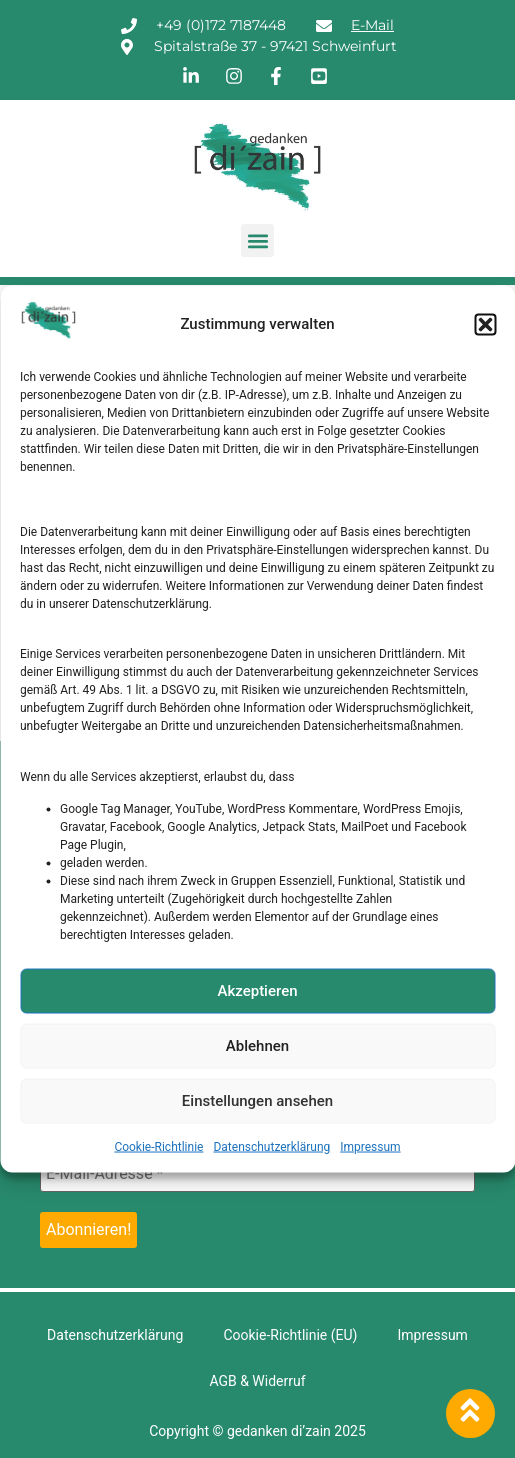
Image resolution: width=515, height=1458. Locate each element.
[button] (485, 324)
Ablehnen (257, 1046)
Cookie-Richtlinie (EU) (290, 1335)
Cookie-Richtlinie (158, 1146)
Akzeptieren (257, 991)
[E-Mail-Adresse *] (257, 1174)
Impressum (370, 1146)
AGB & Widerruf (257, 1381)
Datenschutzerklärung (271, 1146)
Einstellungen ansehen (257, 1101)
